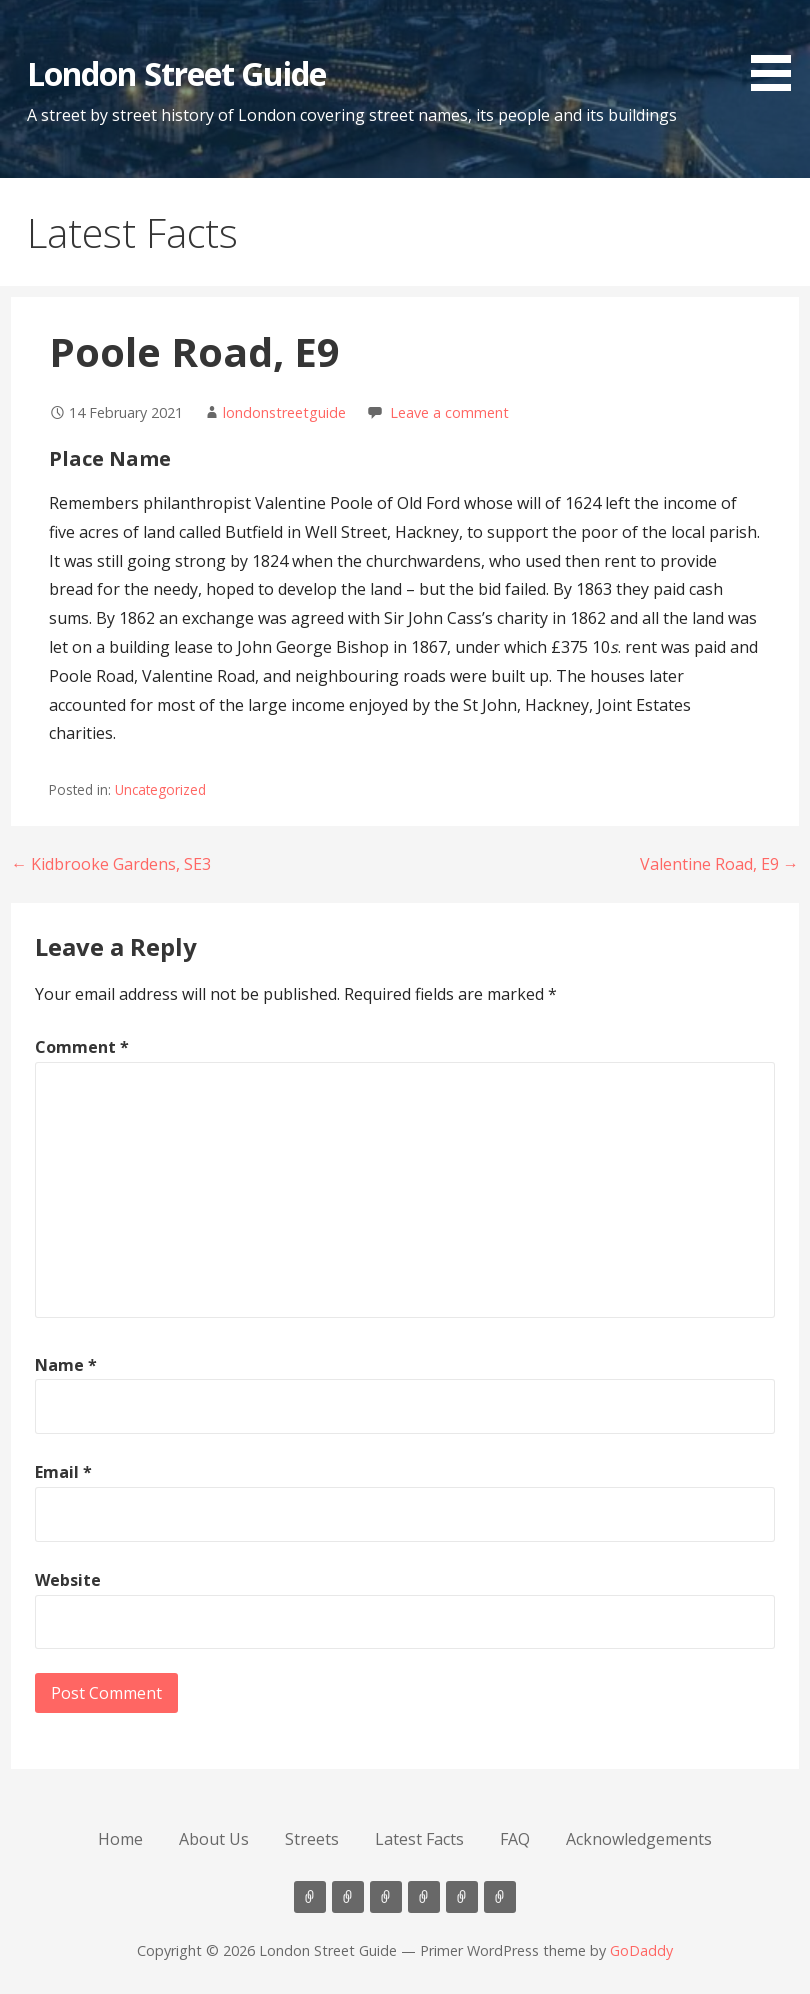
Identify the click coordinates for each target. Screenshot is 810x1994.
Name (66, 1365)
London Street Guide (176, 73)
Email (63, 1472)
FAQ (515, 1839)
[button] (778, 49)
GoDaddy (641, 1950)
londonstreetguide (284, 412)
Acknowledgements (639, 1839)
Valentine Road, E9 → (719, 864)
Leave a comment (449, 412)
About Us (214, 1839)
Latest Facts (419, 1839)
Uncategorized (160, 789)
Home (120, 1839)
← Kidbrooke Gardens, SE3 (111, 864)
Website (68, 1580)
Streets (312, 1839)
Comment (82, 1047)
